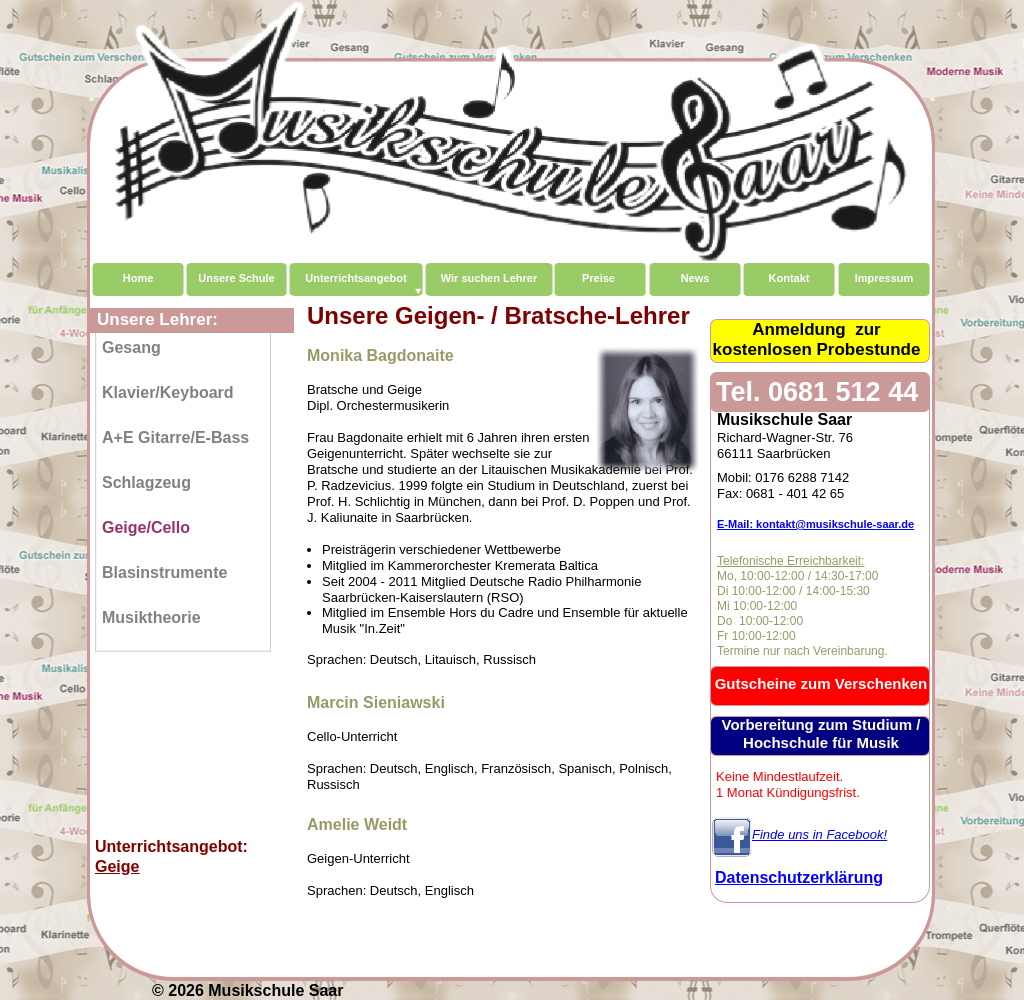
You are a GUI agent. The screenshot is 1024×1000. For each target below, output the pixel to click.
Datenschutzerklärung (799, 877)
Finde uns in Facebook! (819, 834)
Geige (117, 866)
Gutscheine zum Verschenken (821, 683)
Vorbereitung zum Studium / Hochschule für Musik (821, 733)
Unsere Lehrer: (157, 319)
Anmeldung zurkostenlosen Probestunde (817, 339)
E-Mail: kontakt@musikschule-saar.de (815, 524)
